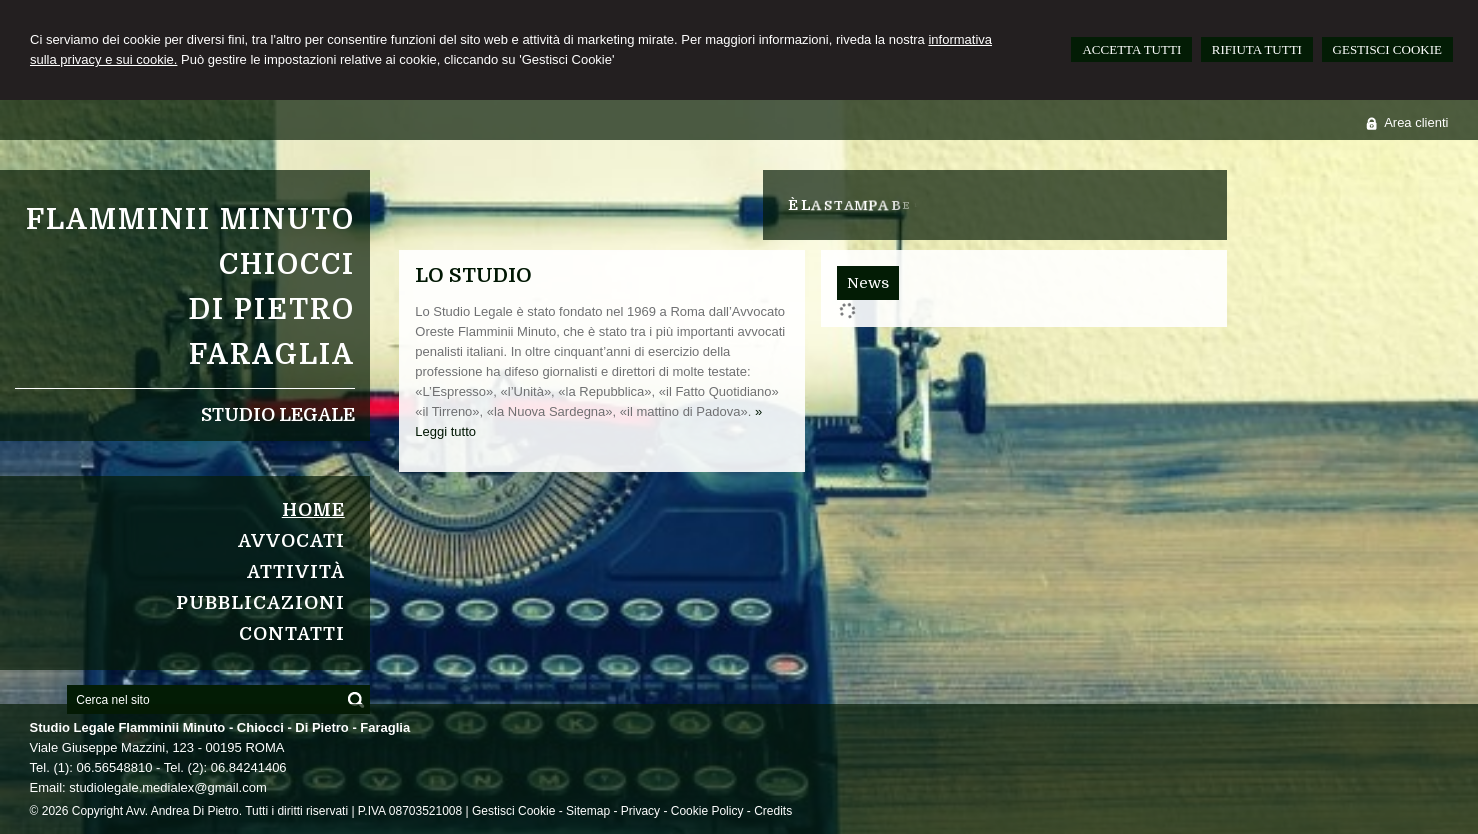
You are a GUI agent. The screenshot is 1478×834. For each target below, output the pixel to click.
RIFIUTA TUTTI (1257, 49)
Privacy (640, 811)
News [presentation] (868, 283)
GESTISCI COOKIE (1387, 49)
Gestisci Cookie (513, 811)
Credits (773, 811)
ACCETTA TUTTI (1131, 49)
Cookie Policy (707, 811)
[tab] (868, 283)
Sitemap (588, 811)
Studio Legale (278, 415)
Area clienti (1416, 122)
